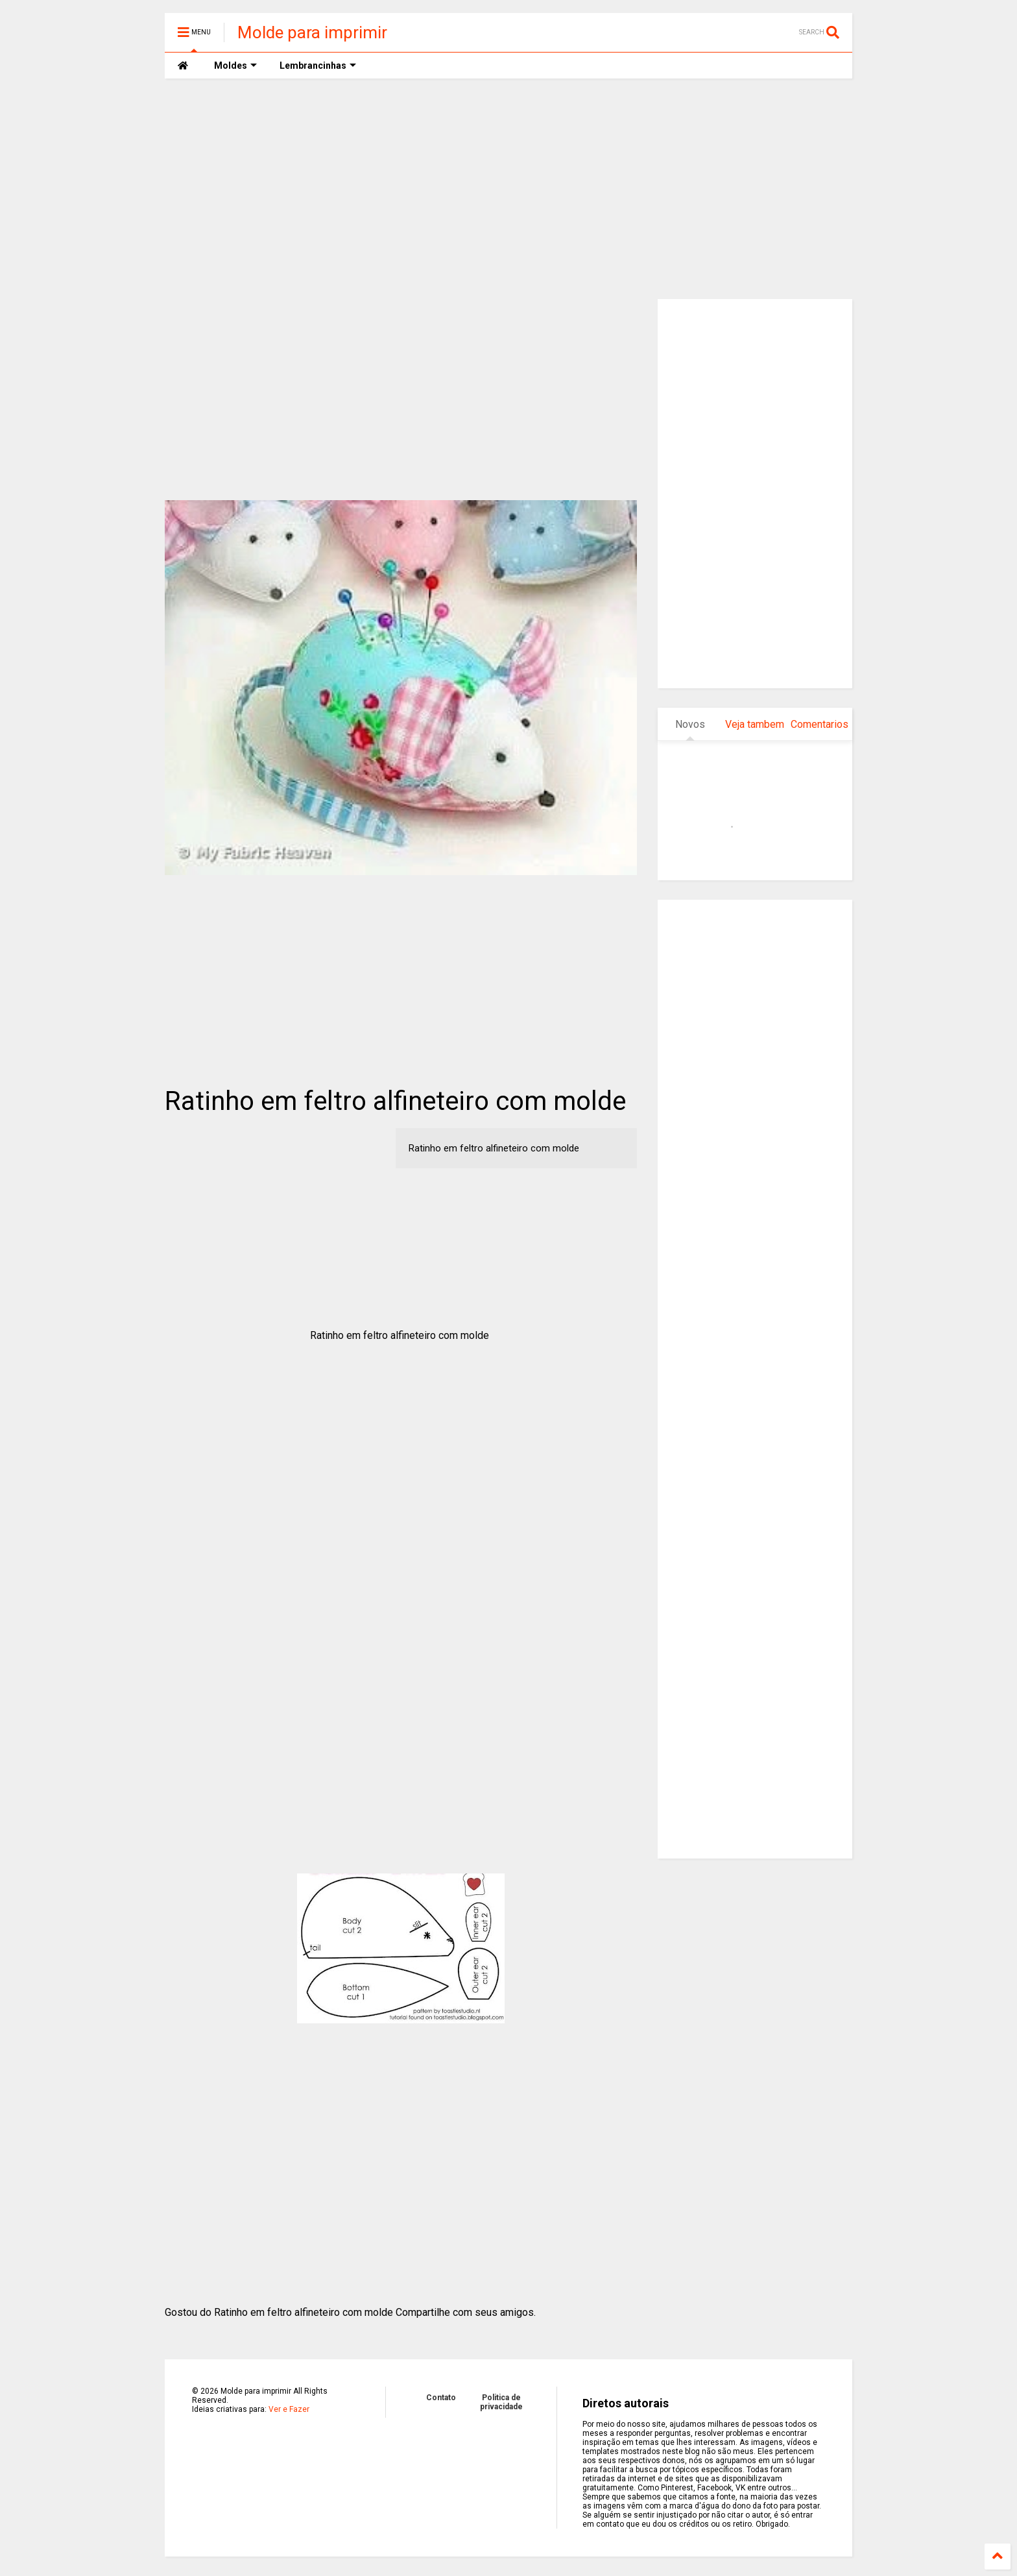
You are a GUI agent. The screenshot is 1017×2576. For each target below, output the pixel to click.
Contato (441, 2397)
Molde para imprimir (312, 32)
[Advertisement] (508, 189)
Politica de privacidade (501, 2402)
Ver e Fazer (289, 2409)
